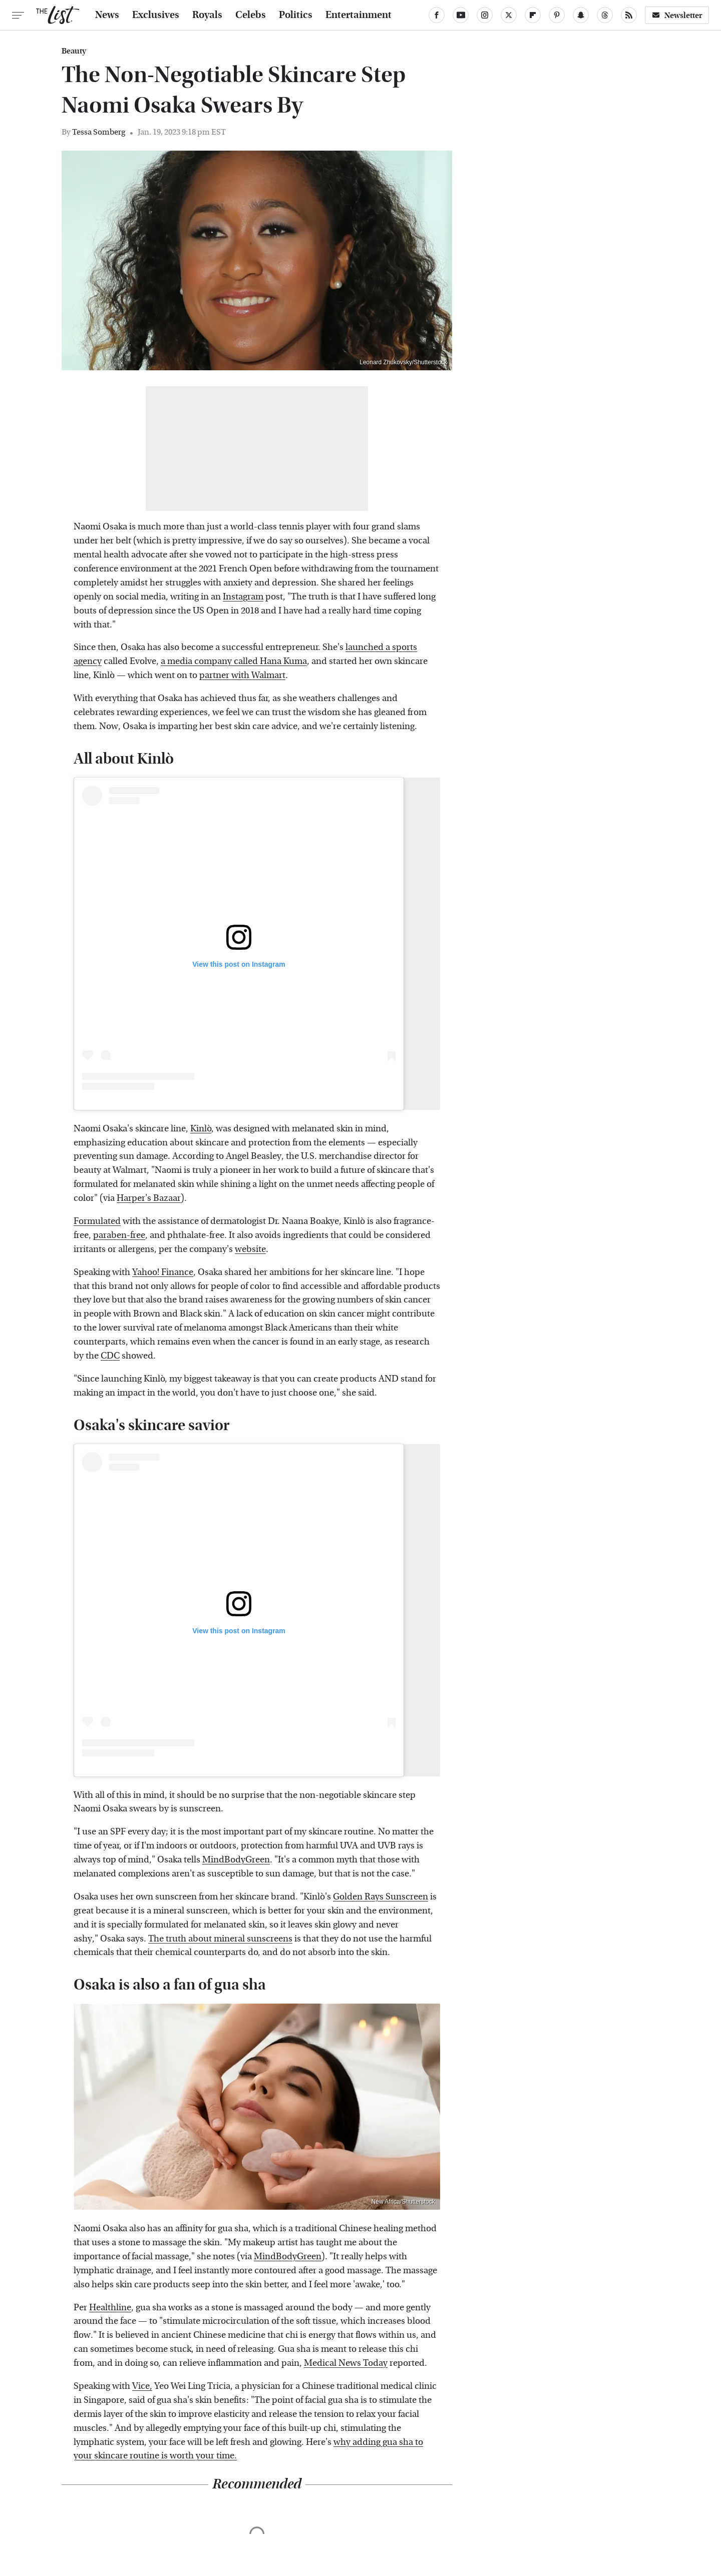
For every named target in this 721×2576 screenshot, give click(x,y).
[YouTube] (461, 15)
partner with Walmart (242, 675)
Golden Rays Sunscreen (380, 1896)
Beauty (74, 51)
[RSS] (629, 15)
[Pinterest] (557, 15)
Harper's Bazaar (149, 1198)
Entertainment (358, 15)
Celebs (250, 15)
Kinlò (200, 1128)
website (250, 1249)
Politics (295, 15)
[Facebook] (437, 15)
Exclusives (155, 15)
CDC (110, 1356)
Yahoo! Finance (162, 1272)
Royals (207, 15)
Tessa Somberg (98, 132)
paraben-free (119, 1235)
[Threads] (605, 15)
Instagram (243, 596)
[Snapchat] (581, 15)
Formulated (97, 1221)
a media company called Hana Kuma (234, 661)
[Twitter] (509, 15)
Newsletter (676, 15)
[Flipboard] (533, 15)
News (107, 15)
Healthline (110, 2307)
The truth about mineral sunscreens (220, 1939)
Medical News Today (346, 2363)
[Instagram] (485, 15)
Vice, (142, 2386)
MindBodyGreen (236, 1859)
